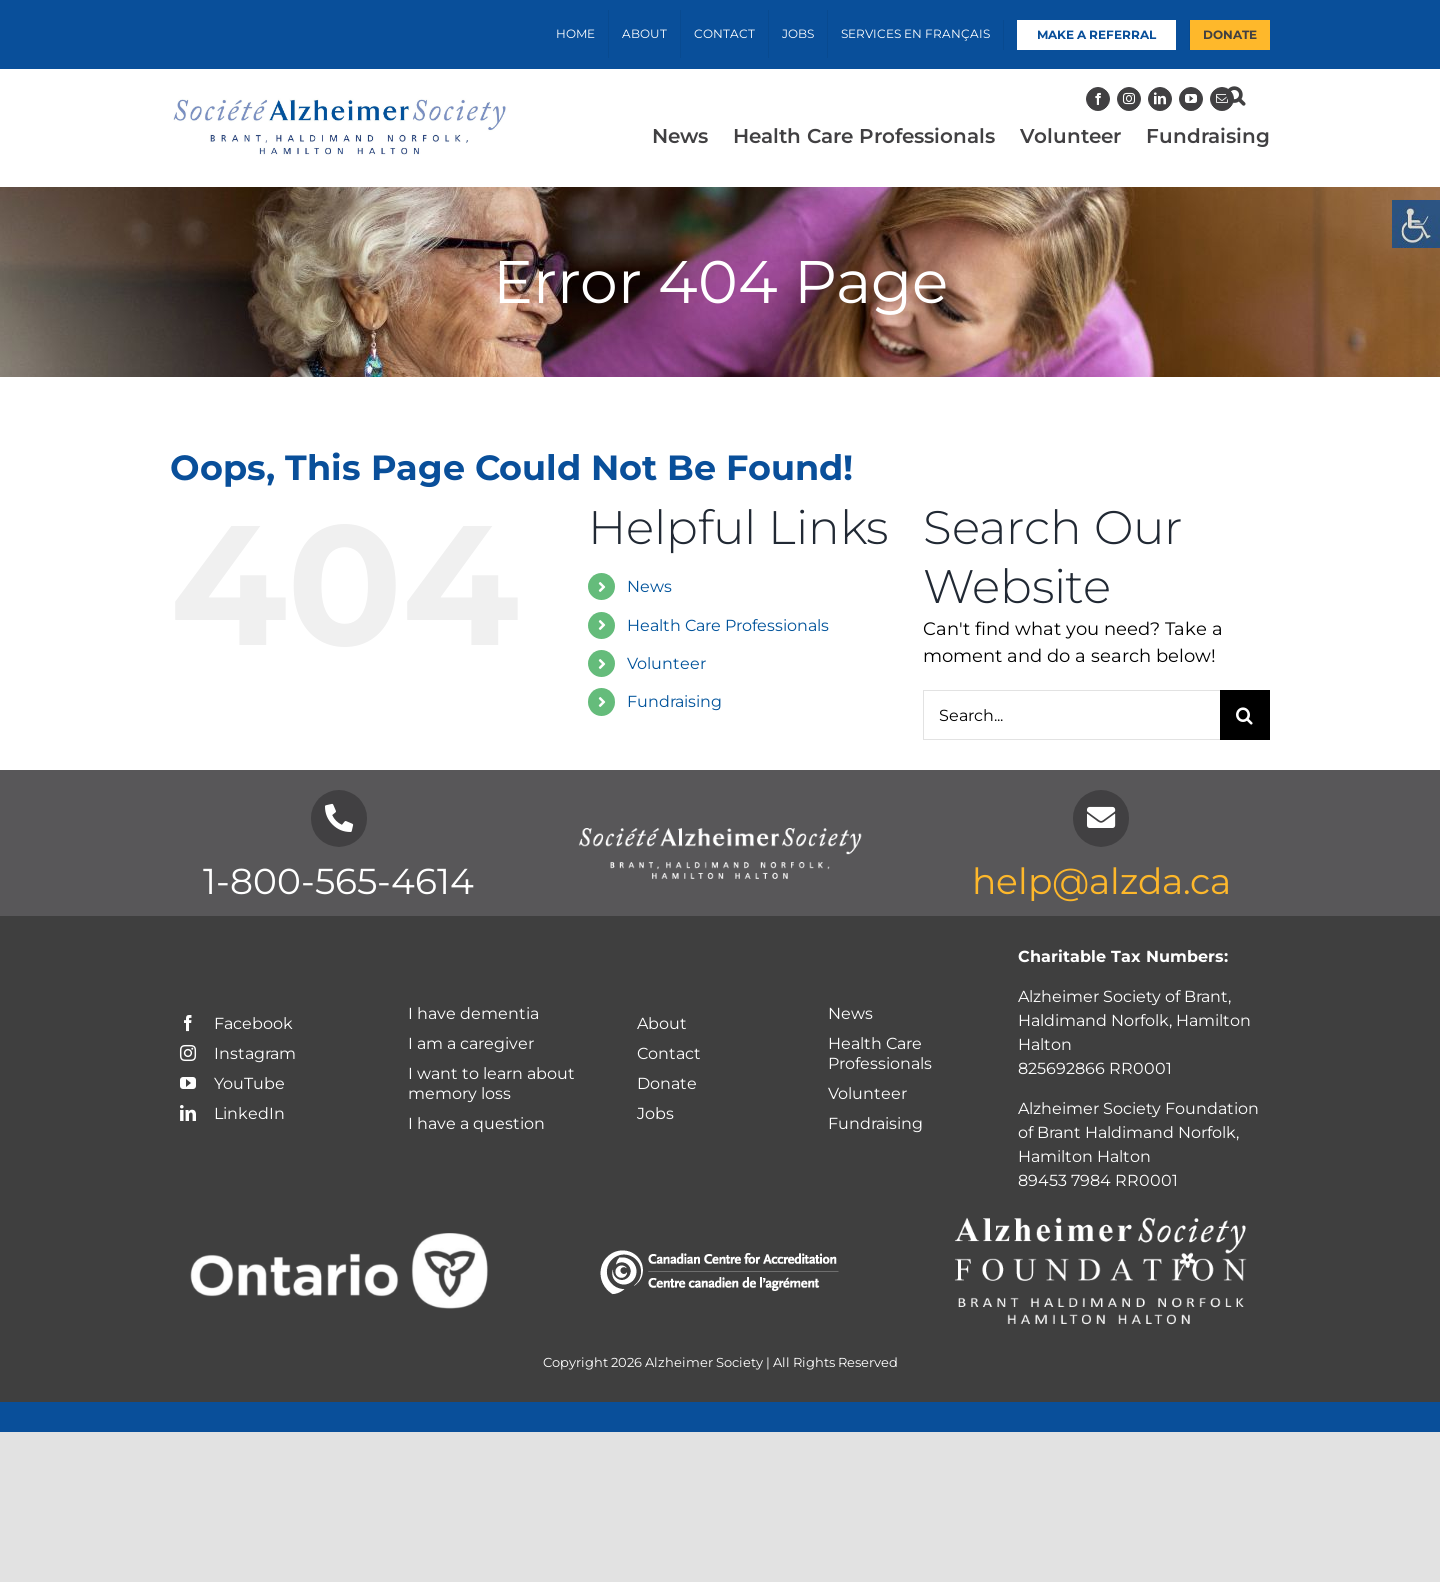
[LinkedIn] (1160, 99)
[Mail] (1222, 99)
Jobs (655, 1113)
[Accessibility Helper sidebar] (1416, 224)
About (662, 1023)
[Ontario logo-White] (339, 1242)
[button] (1235, 96)
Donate (667, 1083)
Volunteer (666, 663)
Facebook (236, 1023)
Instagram (238, 1053)
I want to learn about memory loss (491, 1083)
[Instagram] (1129, 99)
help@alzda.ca (1101, 881)
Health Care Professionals (728, 625)
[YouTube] (1191, 99)
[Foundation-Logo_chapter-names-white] (1101, 1218)
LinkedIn (232, 1113)
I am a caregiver (471, 1043)
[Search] (1245, 715)
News (649, 586)
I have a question (478, 1123)
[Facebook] (1098, 99)
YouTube (232, 1083)
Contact (669, 1053)
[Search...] (1071, 715)
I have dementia (473, 1013)
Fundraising (674, 701)
